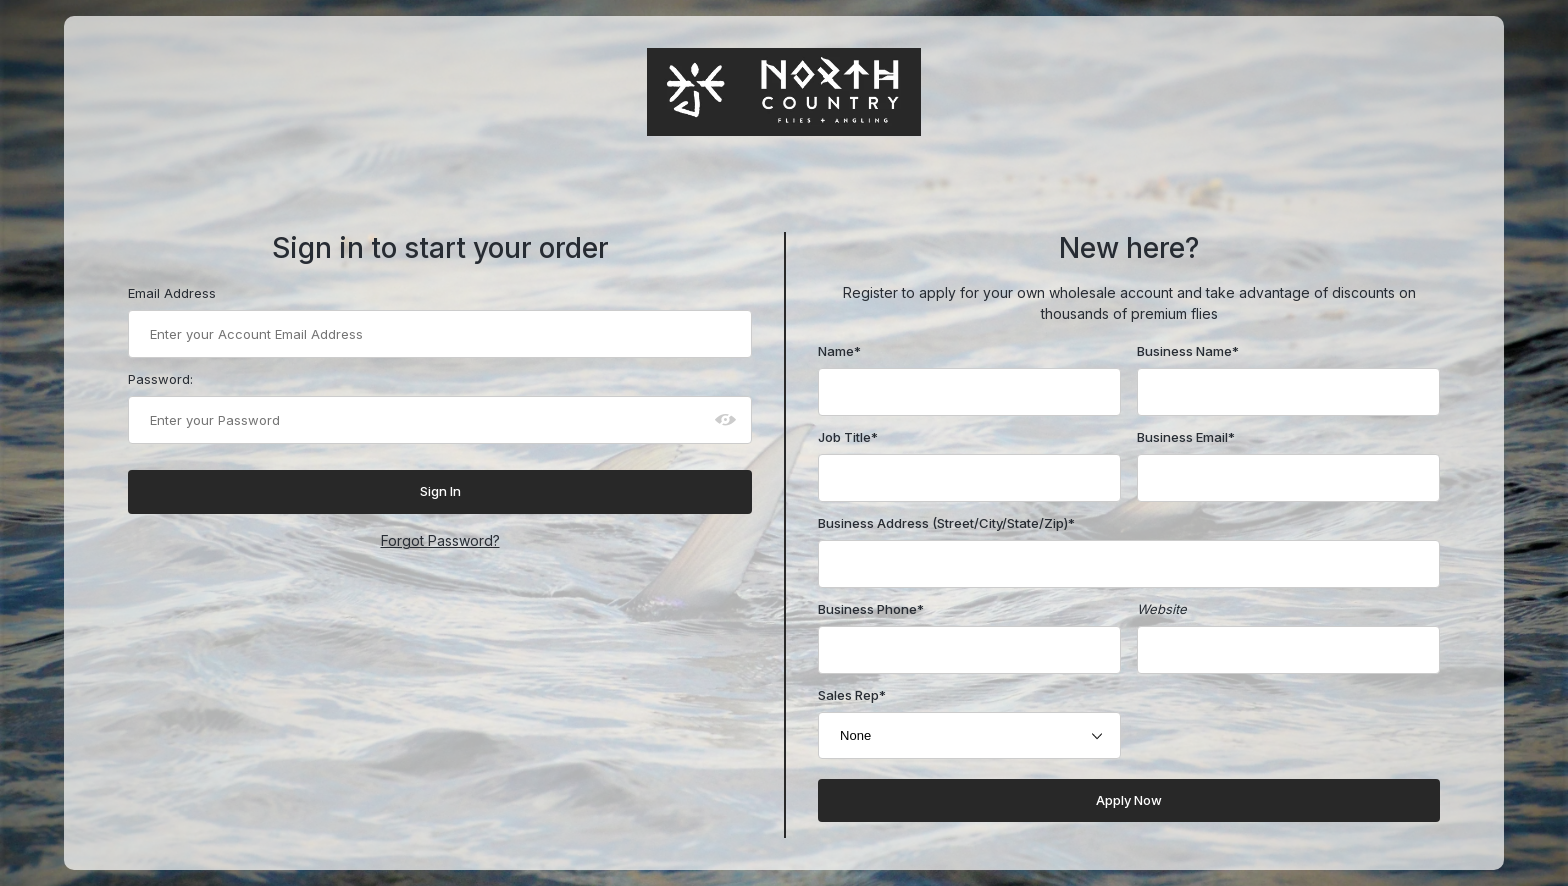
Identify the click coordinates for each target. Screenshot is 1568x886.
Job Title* (848, 437)
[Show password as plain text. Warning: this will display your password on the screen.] (726, 420)
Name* (839, 351)
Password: (160, 379)
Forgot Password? (440, 540)
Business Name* (1188, 351)
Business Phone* (871, 609)
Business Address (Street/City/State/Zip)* (946, 523)
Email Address (172, 293)
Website (1162, 609)
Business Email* (1186, 437)
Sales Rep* (852, 695)
